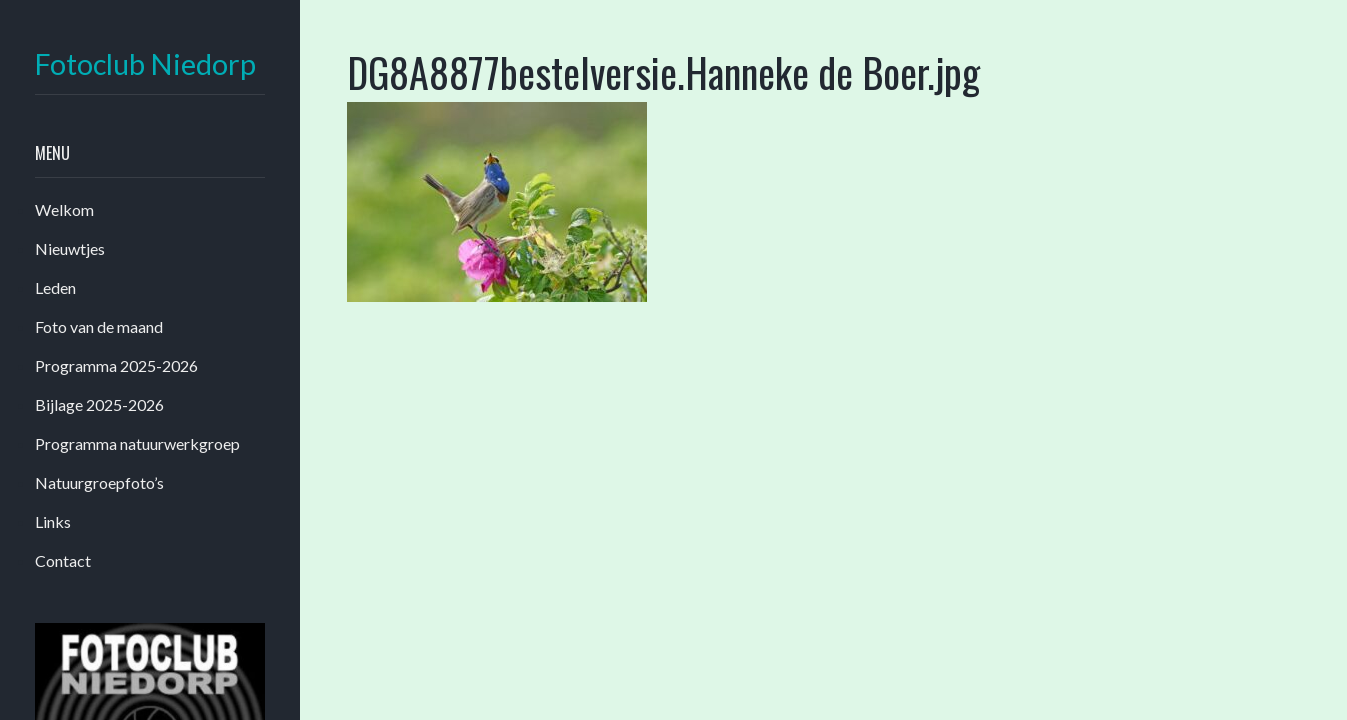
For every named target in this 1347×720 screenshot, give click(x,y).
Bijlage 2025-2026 (99, 404)
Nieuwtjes (70, 248)
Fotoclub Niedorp (145, 64)
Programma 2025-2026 (116, 365)
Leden (55, 287)
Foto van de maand (99, 326)
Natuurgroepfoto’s (99, 482)
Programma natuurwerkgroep (137, 443)
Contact (63, 560)
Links (53, 521)
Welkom (64, 209)
